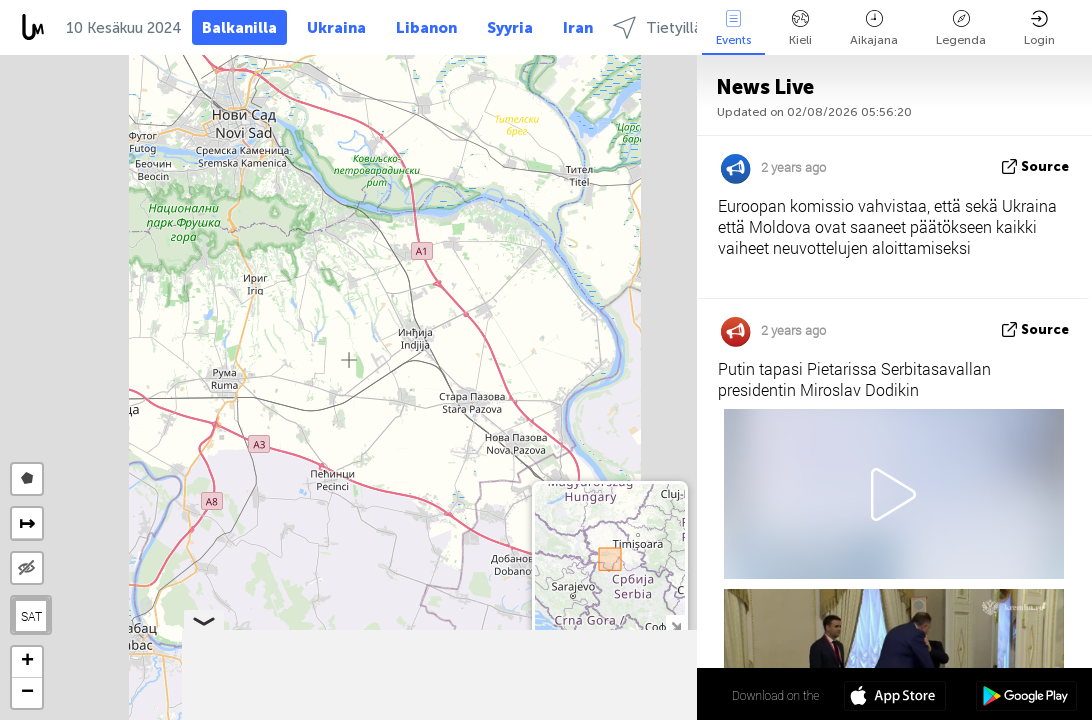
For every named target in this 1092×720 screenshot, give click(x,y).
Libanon (426, 28)
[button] (27, 662)
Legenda (961, 28)
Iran (578, 28)
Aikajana (874, 28)
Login (1039, 28)
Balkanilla (239, 28)
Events (733, 28)
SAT (31, 616)
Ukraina (336, 28)
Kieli (800, 28)
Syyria (510, 28)
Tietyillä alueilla (683, 27)
